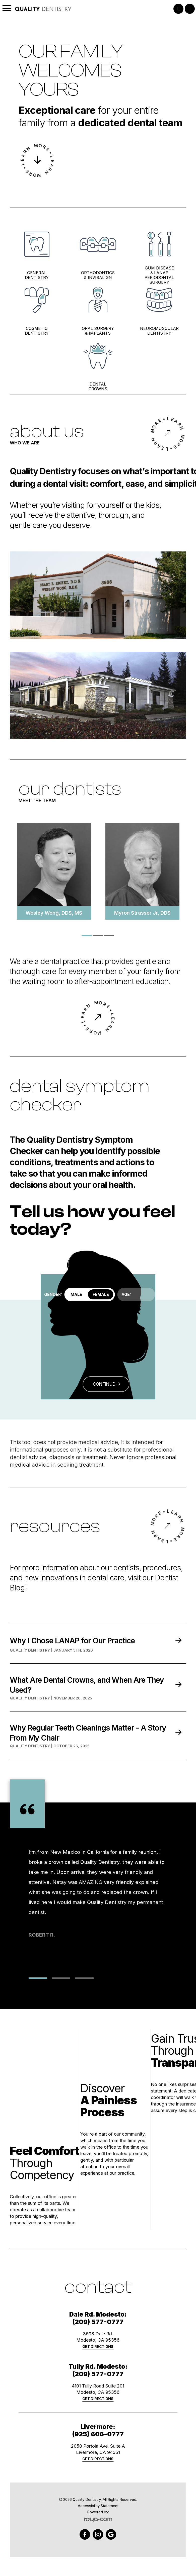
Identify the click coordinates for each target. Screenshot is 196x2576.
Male (76, 1294)
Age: (126, 1294)
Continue (104, 1384)
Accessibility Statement (98, 2506)
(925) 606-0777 (98, 2434)
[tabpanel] (54, 871)
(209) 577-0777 (97, 2322)
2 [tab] (98, 935)
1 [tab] (87, 935)
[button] (178, 9)
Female (101, 1294)
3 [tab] (109, 935)
